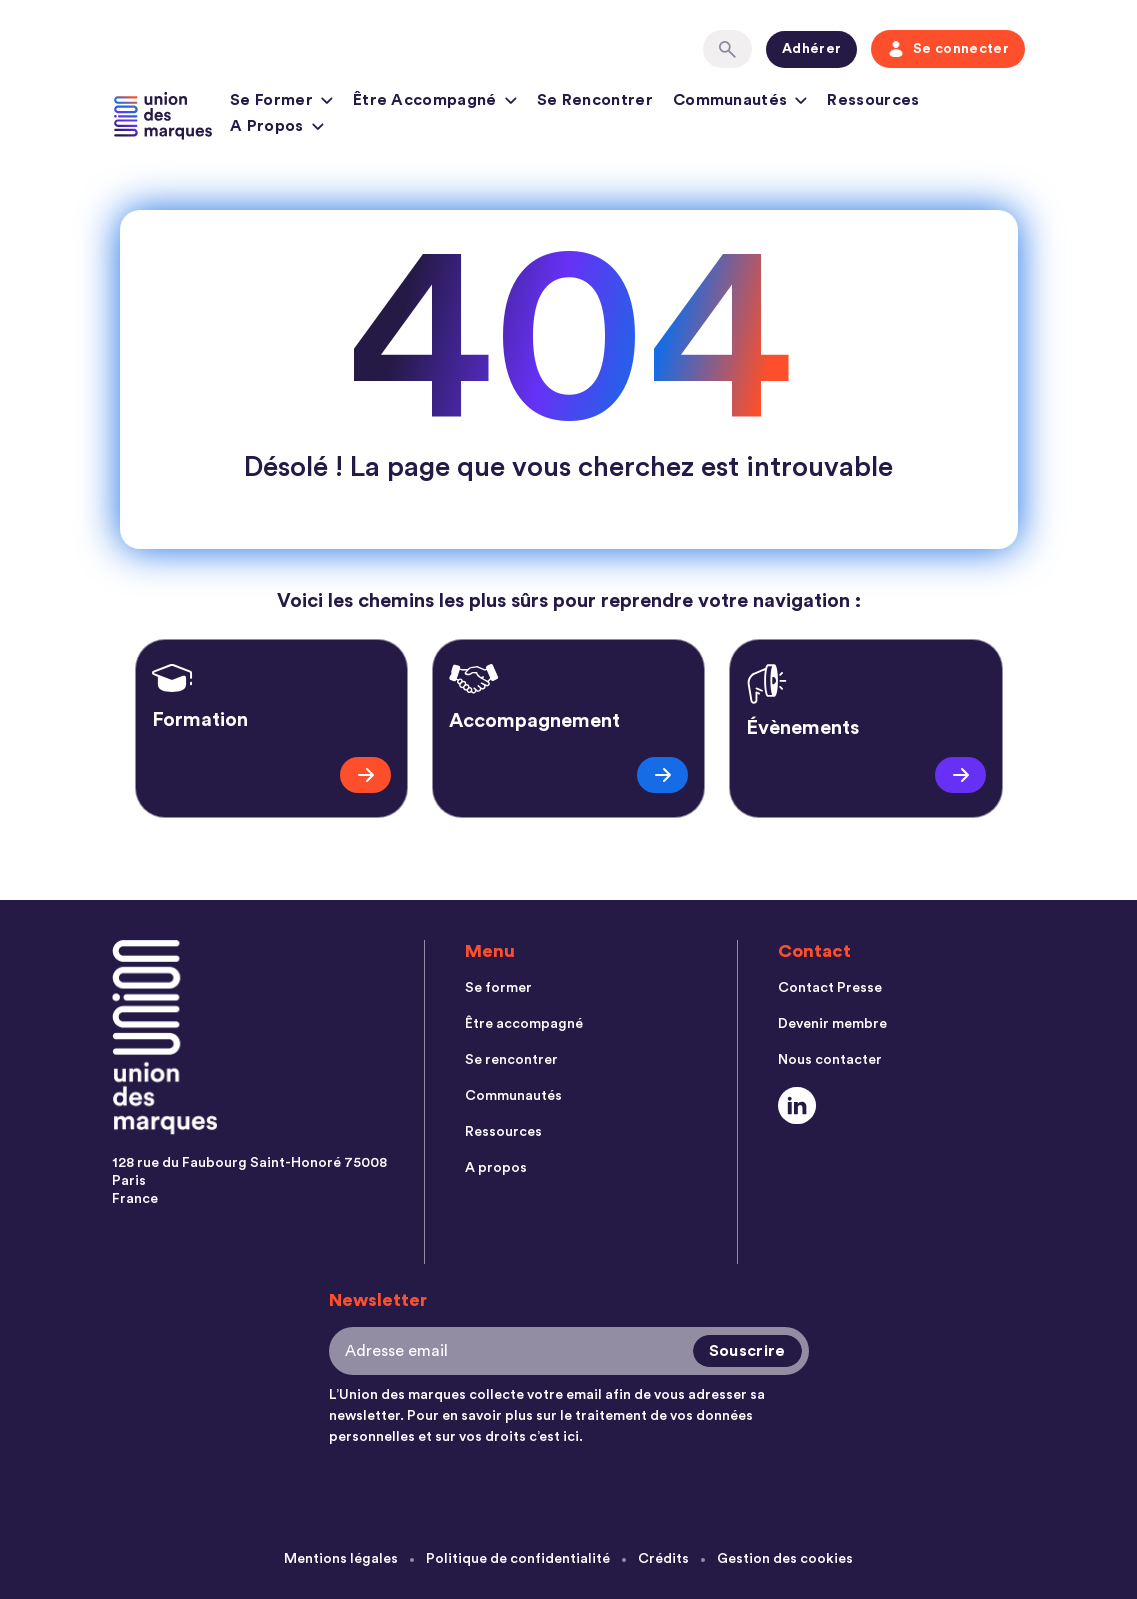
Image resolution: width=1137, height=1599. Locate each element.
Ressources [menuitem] (503, 1132)
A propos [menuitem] (496, 1168)
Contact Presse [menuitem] (830, 988)
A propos (277, 129)
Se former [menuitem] (498, 988)
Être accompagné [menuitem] (524, 1024)
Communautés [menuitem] (513, 1096)
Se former (281, 103)
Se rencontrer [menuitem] (511, 1060)
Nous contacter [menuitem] (830, 1060)
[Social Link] (797, 1105)
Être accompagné (435, 103)
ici (571, 1437)
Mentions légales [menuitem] (341, 1559)
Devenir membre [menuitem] (832, 1024)
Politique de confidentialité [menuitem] (518, 1559)
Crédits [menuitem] (663, 1559)
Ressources (873, 100)
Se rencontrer (595, 100)
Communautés (740, 103)
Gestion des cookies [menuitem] (785, 1559)
